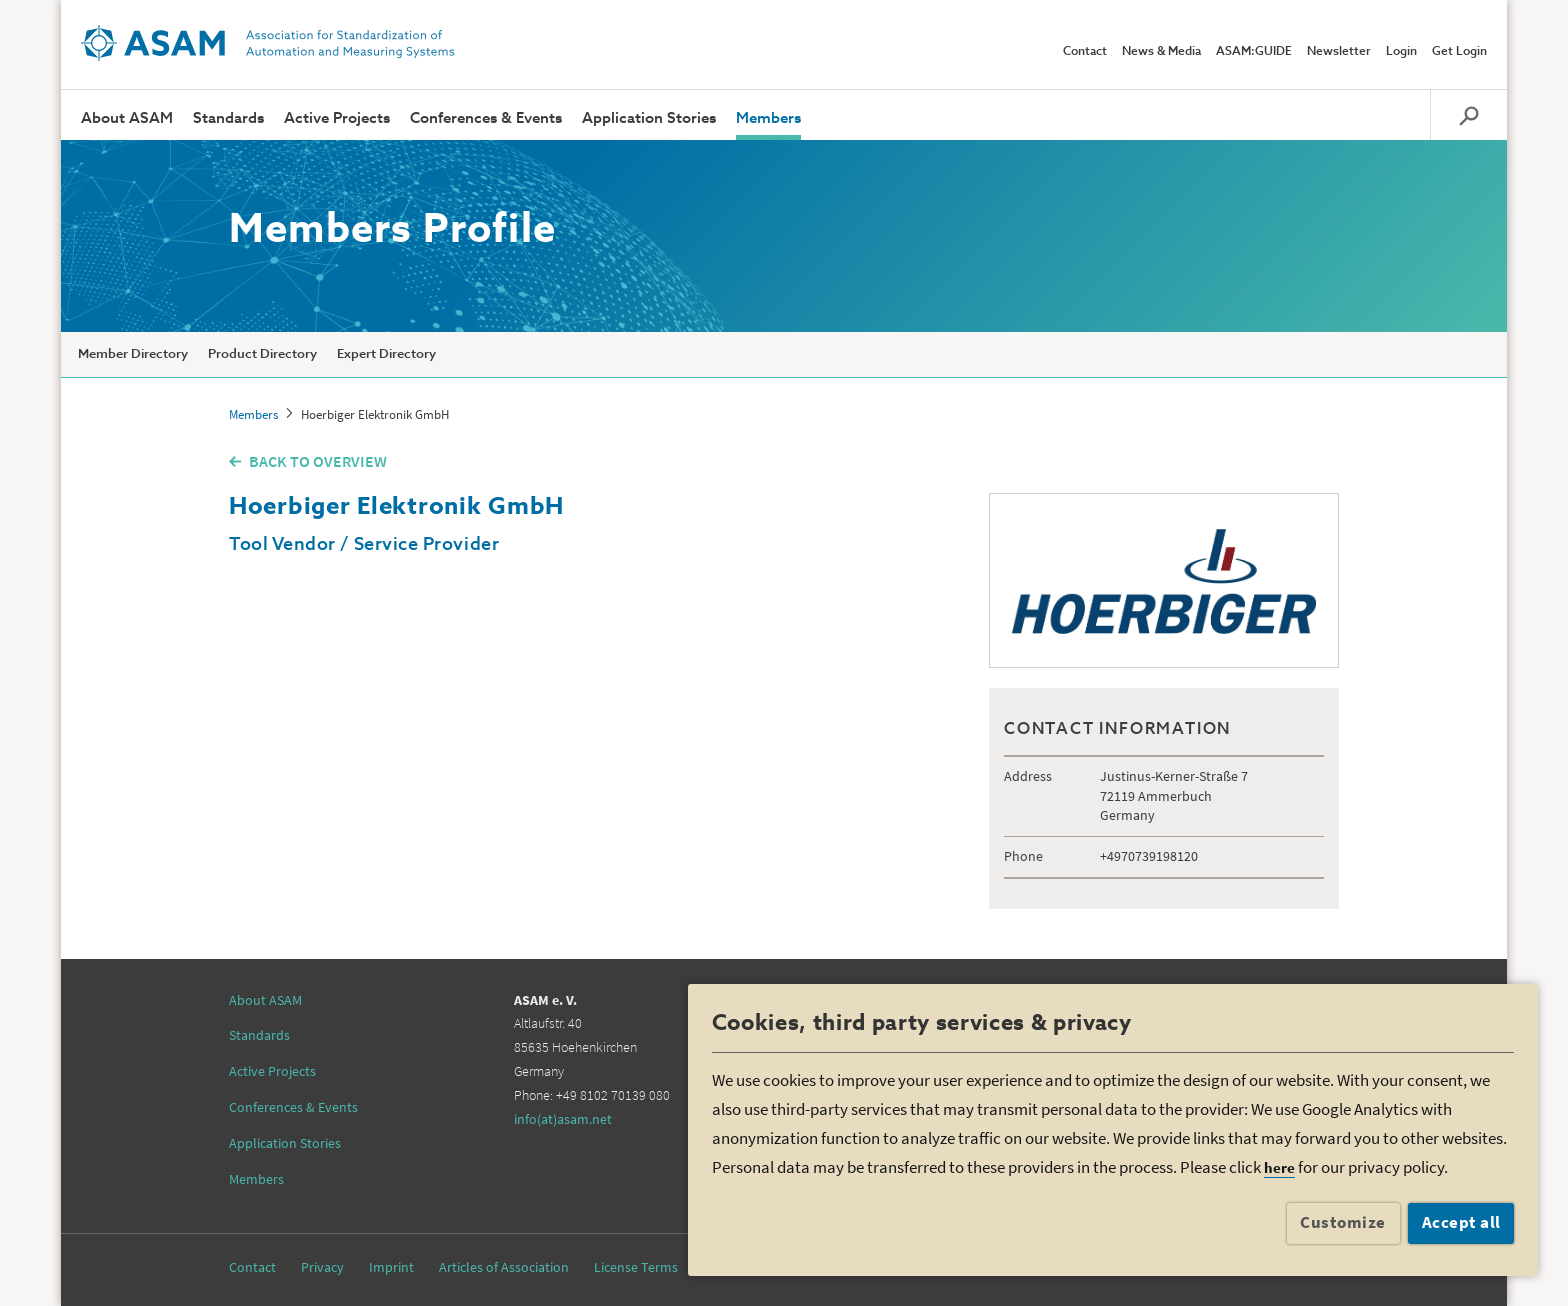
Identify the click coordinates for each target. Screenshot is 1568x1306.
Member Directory (133, 354)
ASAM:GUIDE (1254, 52)
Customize (1343, 1222)
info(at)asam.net (563, 1119)
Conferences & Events (486, 118)
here (1279, 1167)
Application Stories (649, 118)
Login (1401, 52)
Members (768, 118)
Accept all (1461, 1222)
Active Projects (337, 118)
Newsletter (1339, 52)
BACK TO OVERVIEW (318, 461)
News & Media (1161, 52)
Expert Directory (386, 354)
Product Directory (262, 354)
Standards (228, 118)
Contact (1085, 52)
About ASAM (127, 118)
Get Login (1459, 52)
